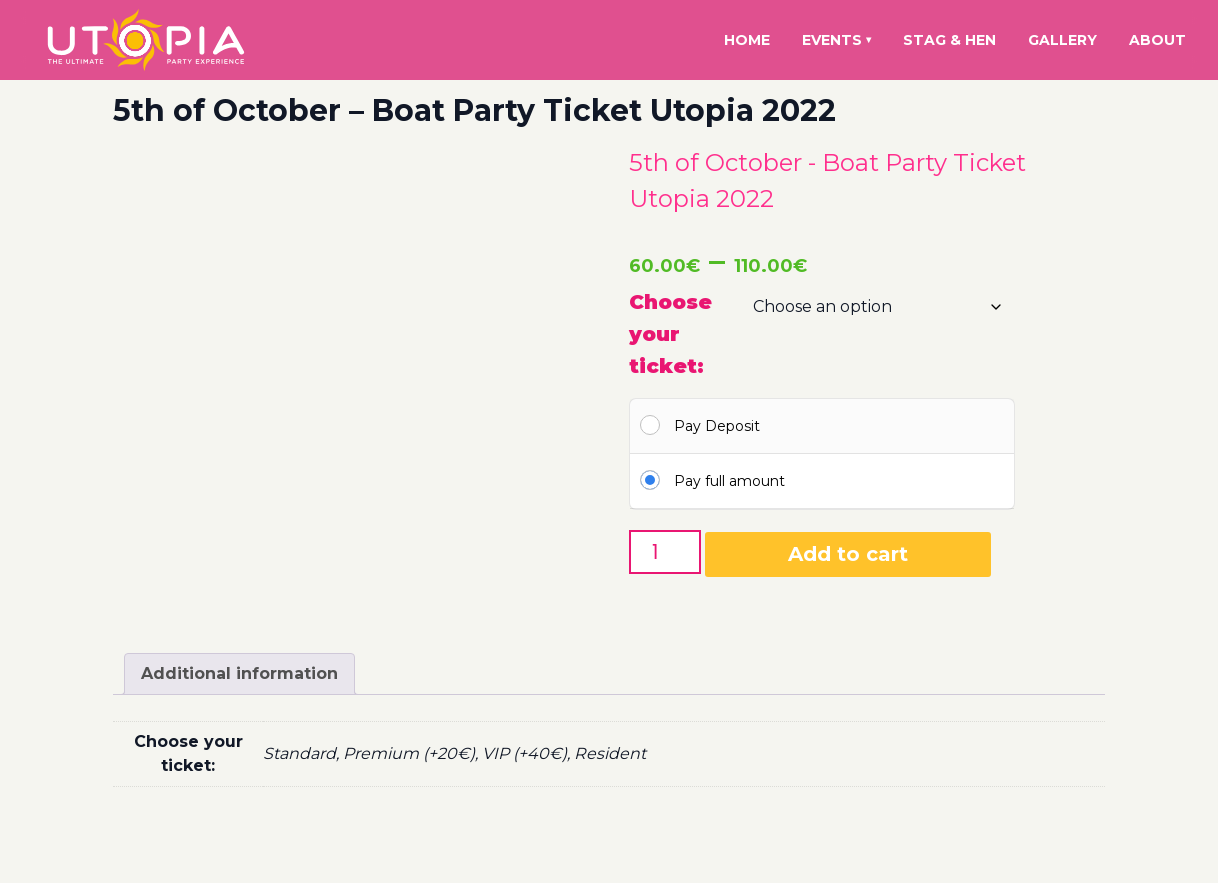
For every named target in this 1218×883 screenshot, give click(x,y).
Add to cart (848, 554)
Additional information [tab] (239, 673)
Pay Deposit (717, 426)
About (1157, 40)
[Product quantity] (665, 552)
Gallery (1062, 40)
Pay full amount (729, 481)
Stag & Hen (949, 40)
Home (747, 40)
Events (836, 40)
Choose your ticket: (670, 334)
